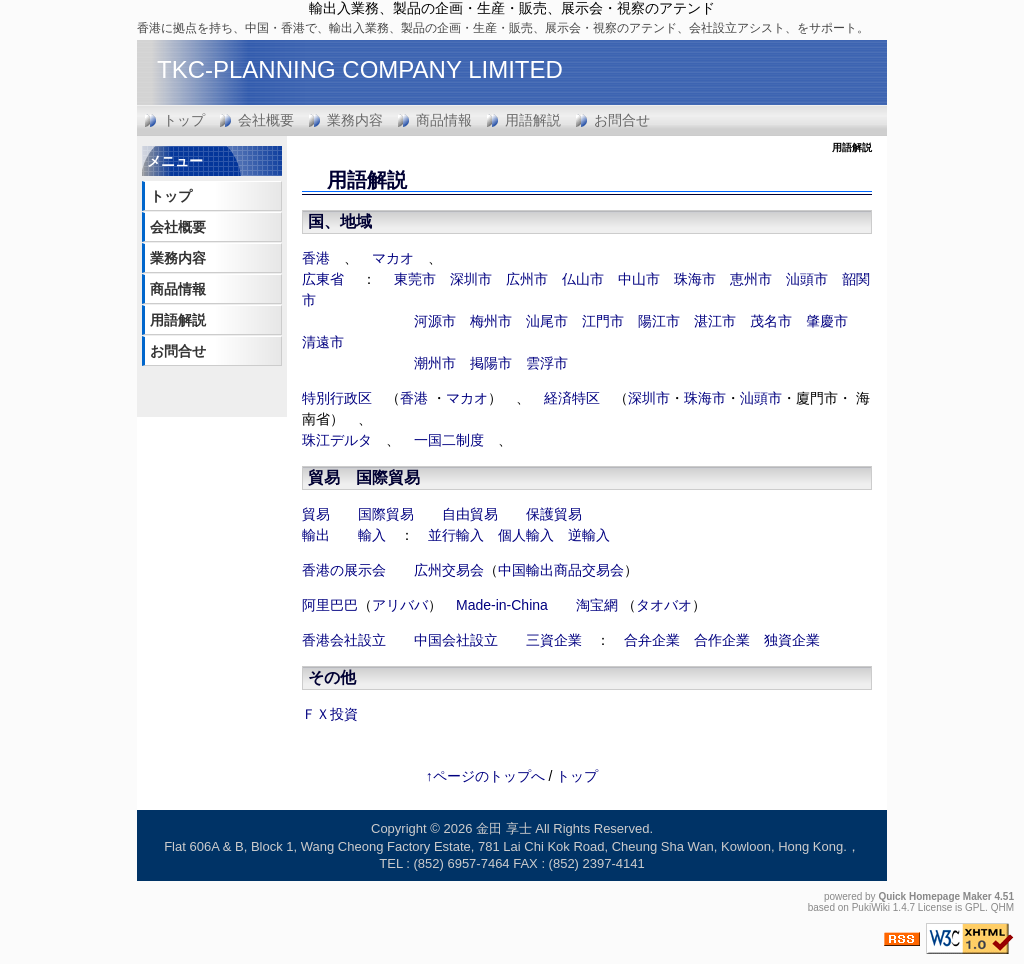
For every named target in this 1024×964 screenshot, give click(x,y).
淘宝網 (597, 605)
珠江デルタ (337, 440)
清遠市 (323, 342)
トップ (184, 120)
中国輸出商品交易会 (561, 570)
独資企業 (792, 640)
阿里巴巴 (330, 605)
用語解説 (533, 120)
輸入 (372, 535)
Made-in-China (502, 605)
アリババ (400, 605)
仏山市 (583, 279)
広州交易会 (449, 570)
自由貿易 (470, 514)
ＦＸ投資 (330, 714)
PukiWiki (871, 907)
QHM (1002, 907)
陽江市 (659, 321)
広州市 (527, 279)
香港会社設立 (344, 640)
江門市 (603, 321)
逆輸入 (589, 535)
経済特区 (572, 398)
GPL (975, 907)
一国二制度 (449, 440)
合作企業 (722, 640)
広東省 (323, 279)
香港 (316, 258)
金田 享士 (504, 828)
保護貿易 (554, 514)
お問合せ (622, 120)
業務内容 (355, 120)
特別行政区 (337, 398)
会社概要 (266, 120)
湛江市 (715, 321)
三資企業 (554, 640)
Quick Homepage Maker (934, 896)
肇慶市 (827, 321)
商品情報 (444, 120)
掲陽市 (491, 363)
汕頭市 (807, 279)
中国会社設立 (456, 640)
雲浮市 (547, 363)
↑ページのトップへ (485, 776)
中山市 (639, 279)
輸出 (316, 535)
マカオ (393, 258)
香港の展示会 (344, 570)
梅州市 (491, 321)
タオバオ (664, 605)
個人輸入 (526, 535)
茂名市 (771, 321)
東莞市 (415, 279)
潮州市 (435, 363)
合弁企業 (652, 640)
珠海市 (695, 279)
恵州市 (751, 279)
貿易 (316, 514)
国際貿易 (388, 477)
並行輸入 (456, 535)
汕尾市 (547, 321)
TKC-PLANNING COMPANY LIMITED (360, 69)
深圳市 (471, 279)
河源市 (435, 321)
